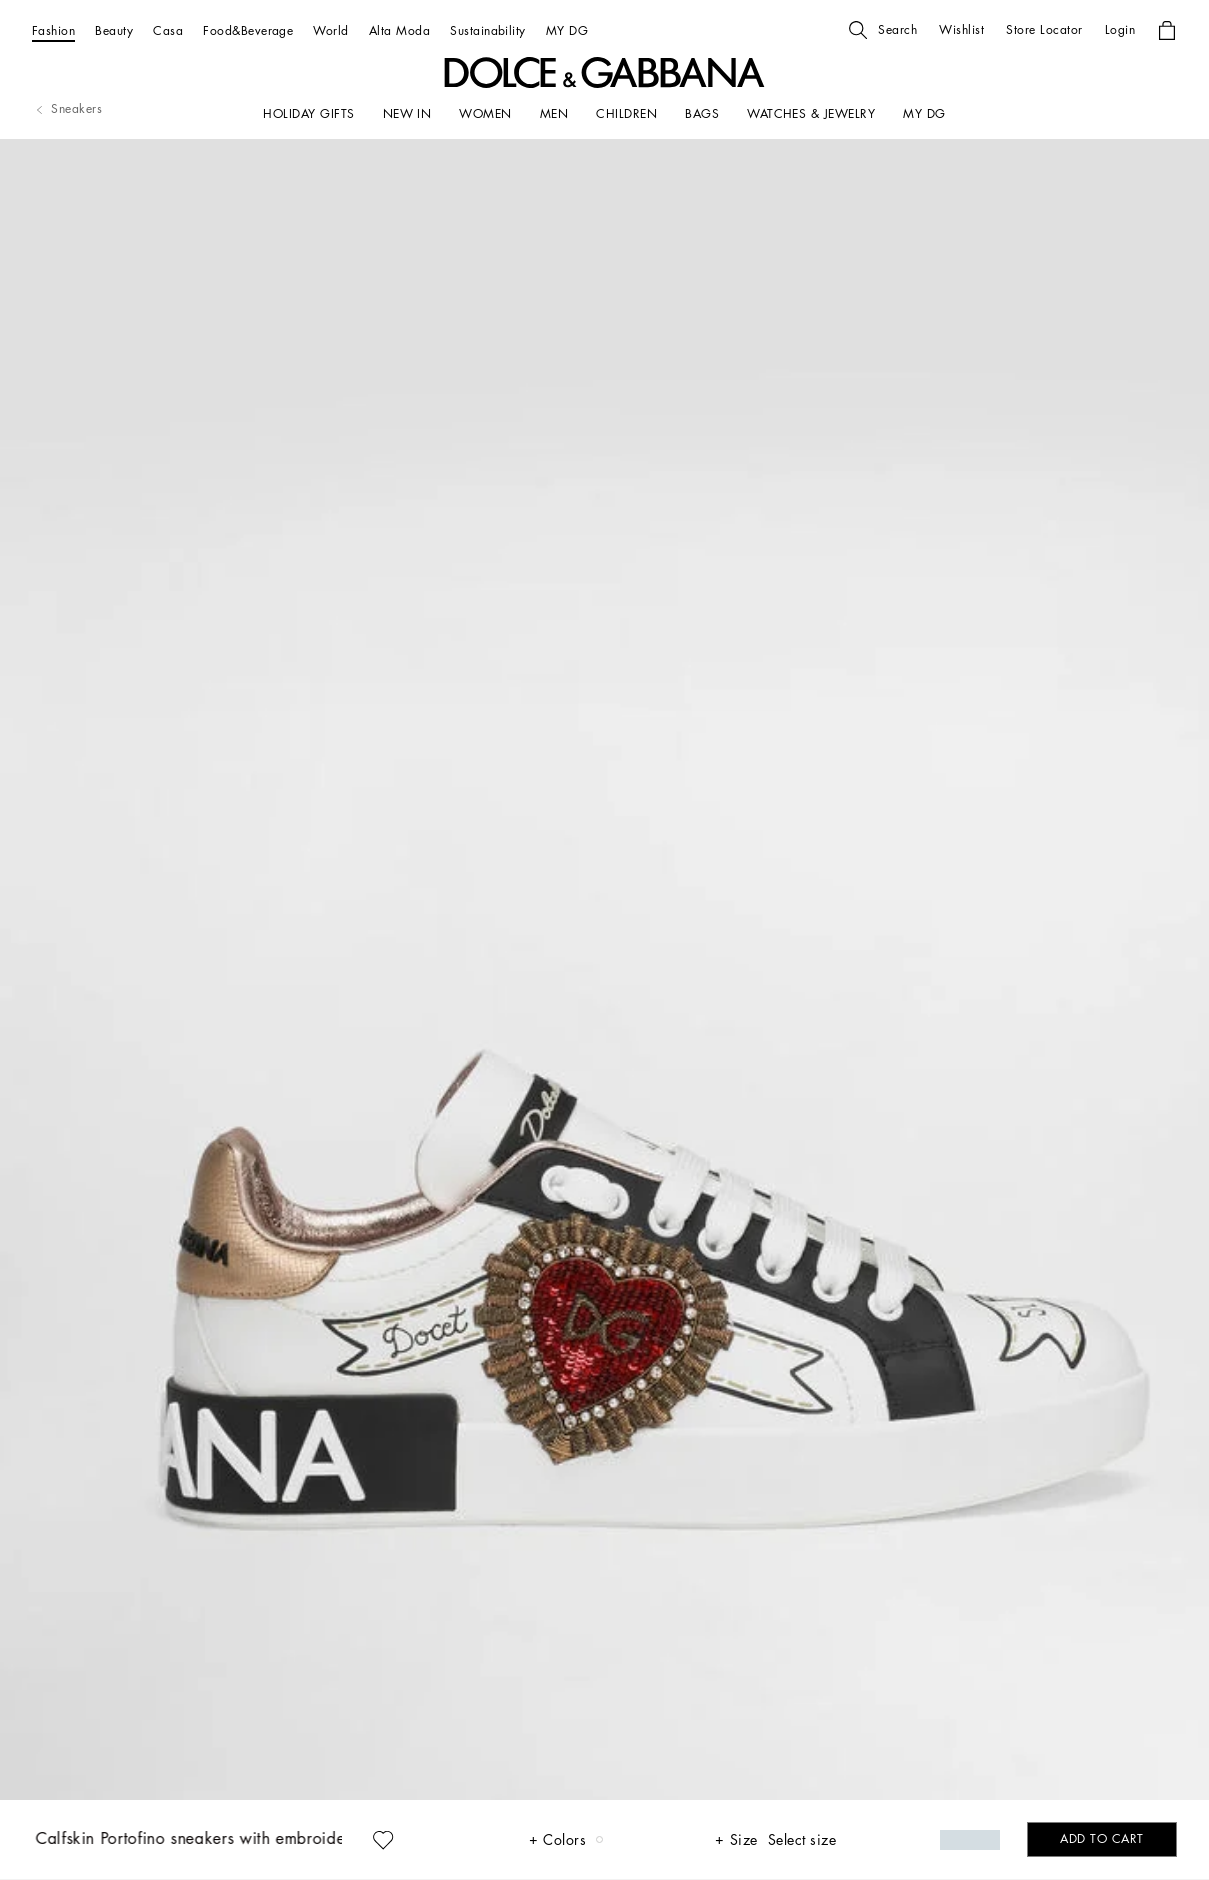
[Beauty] (114, 30)
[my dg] (924, 114)
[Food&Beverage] (248, 30)
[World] (330, 30)
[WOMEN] (485, 114)
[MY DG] (567, 30)
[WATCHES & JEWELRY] (811, 114)
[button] (883, 30)
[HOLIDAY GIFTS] (308, 114)
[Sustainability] (488, 30)
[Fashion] (53, 30)
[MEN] (554, 114)
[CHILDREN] (626, 114)
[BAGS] (702, 114)
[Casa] (168, 30)
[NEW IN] (407, 114)
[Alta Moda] (399, 30)
